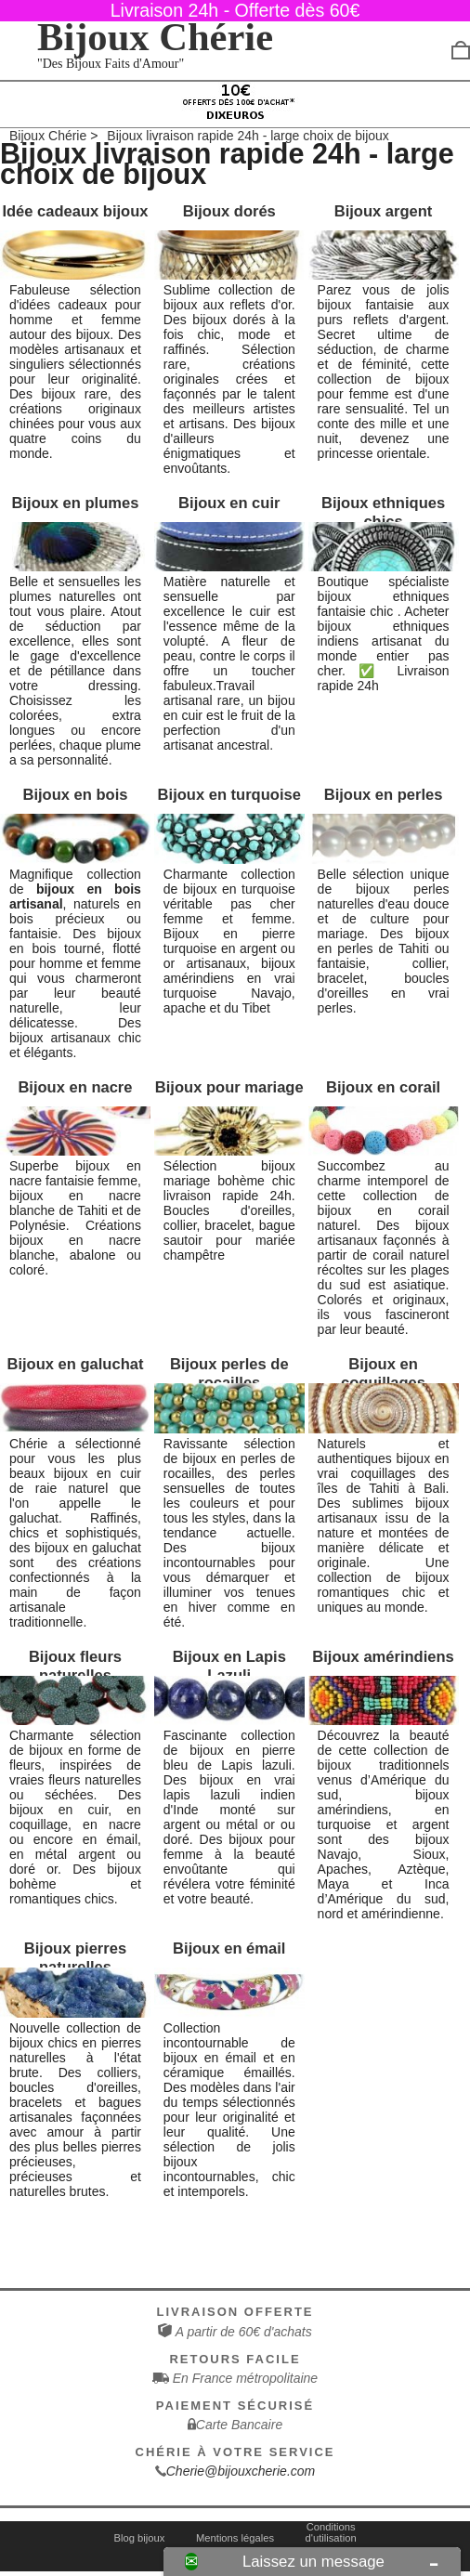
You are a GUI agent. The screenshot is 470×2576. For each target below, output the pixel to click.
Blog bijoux (139, 2537)
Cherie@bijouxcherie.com (241, 2471)
